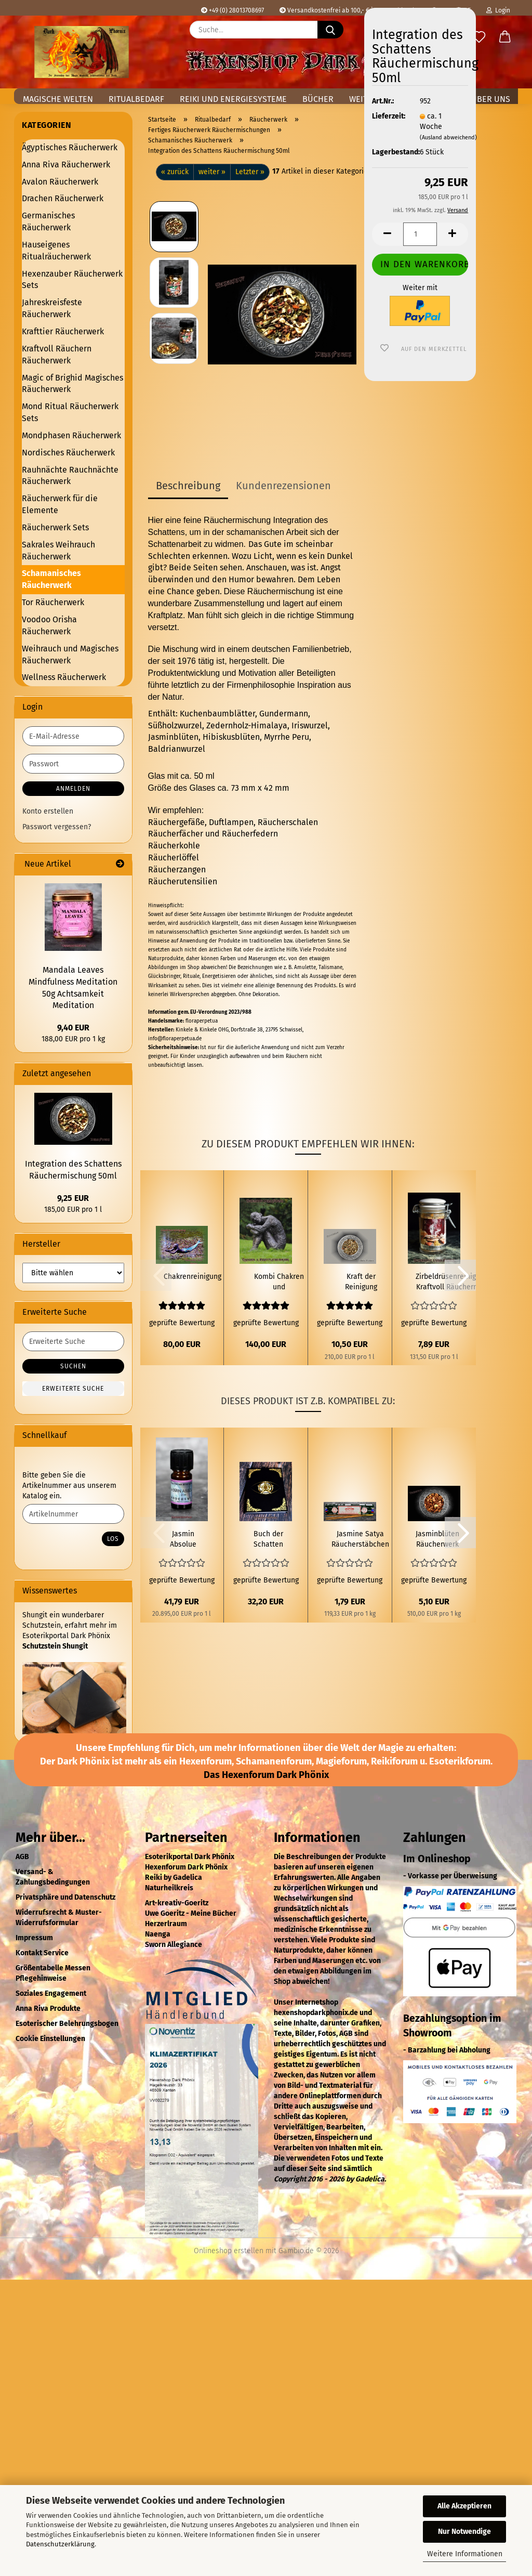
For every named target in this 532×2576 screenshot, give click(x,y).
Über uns (490, 99)
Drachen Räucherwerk (62, 198)
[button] (505, 37)
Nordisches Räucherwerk (68, 452)
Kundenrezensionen (283, 485)
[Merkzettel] (479, 37)
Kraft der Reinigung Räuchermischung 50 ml (360, 1282)
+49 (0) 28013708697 (232, 10)
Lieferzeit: (388, 116)
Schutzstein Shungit (55, 1646)
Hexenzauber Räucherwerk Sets (72, 280)
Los (113, 1538)
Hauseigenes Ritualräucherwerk (56, 250)
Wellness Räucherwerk (64, 677)
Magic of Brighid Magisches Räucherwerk (72, 384)
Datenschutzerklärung (60, 2544)
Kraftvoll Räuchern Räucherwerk (56, 354)
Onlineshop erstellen (228, 2250)
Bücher (318, 99)
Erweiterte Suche (73, 1388)
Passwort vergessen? (56, 826)
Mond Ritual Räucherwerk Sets (70, 412)
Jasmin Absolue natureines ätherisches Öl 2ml (183, 1539)
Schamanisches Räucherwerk (51, 579)
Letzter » (249, 171)
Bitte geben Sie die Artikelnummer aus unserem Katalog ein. (69, 1485)
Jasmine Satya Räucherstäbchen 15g (360, 1539)
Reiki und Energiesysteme (233, 99)
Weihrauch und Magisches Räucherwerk (70, 654)
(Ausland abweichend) (448, 137)
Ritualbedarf (136, 99)
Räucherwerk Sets (55, 527)
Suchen (73, 1366)
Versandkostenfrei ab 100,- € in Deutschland (347, 10)
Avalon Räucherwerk (60, 182)
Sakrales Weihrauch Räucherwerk (58, 550)
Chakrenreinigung (192, 1276)
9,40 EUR (73, 1027)
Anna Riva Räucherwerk (66, 164)
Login (498, 10)
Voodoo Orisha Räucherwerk (49, 625)
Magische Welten (58, 99)
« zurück (175, 171)
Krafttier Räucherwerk (63, 331)
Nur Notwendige (464, 2531)
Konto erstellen (47, 811)
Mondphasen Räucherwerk (71, 435)
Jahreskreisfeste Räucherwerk (52, 308)
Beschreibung (188, 485)
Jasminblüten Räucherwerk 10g (437, 1539)
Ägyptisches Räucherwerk (69, 147)
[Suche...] (330, 29)
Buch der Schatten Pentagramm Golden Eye (268, 1539)
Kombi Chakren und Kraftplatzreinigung (278, 1282)
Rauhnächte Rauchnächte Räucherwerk (70, 476)
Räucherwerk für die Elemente (60, 504)
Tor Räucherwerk (53, 602)
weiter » (211, 171)
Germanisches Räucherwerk (48, 221)
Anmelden (73, 788)
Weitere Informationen (464, 2553)
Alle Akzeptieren (464, 2506)
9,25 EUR (73, 1198)
